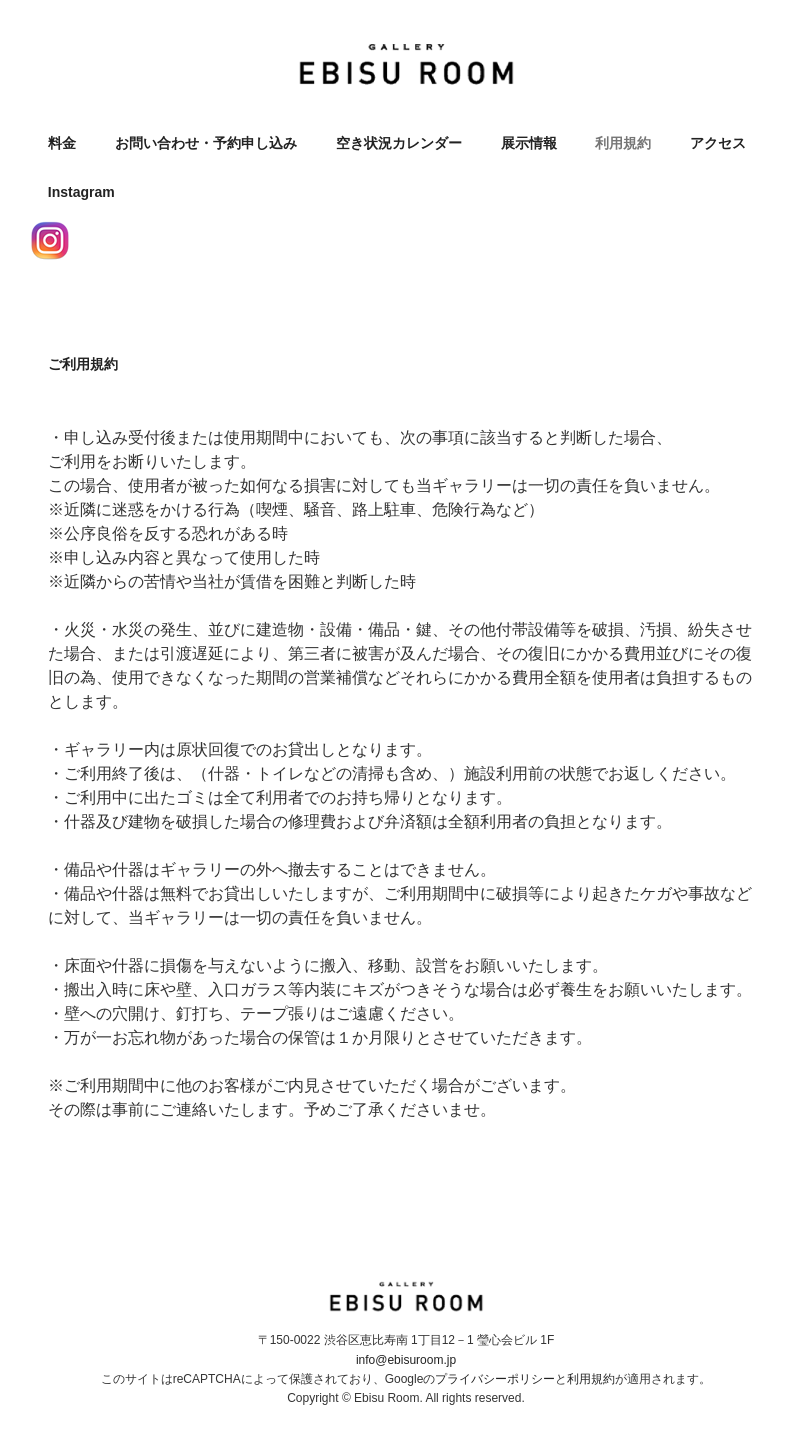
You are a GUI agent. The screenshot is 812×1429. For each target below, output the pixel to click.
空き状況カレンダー (399, 143)
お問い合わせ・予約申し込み (206, 143)
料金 (62, 143)
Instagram (81, 192)
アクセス (718, 143)
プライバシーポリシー (495, 1379)
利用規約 (623, 143)
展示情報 (529, 143)
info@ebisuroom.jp (406, 1360)
